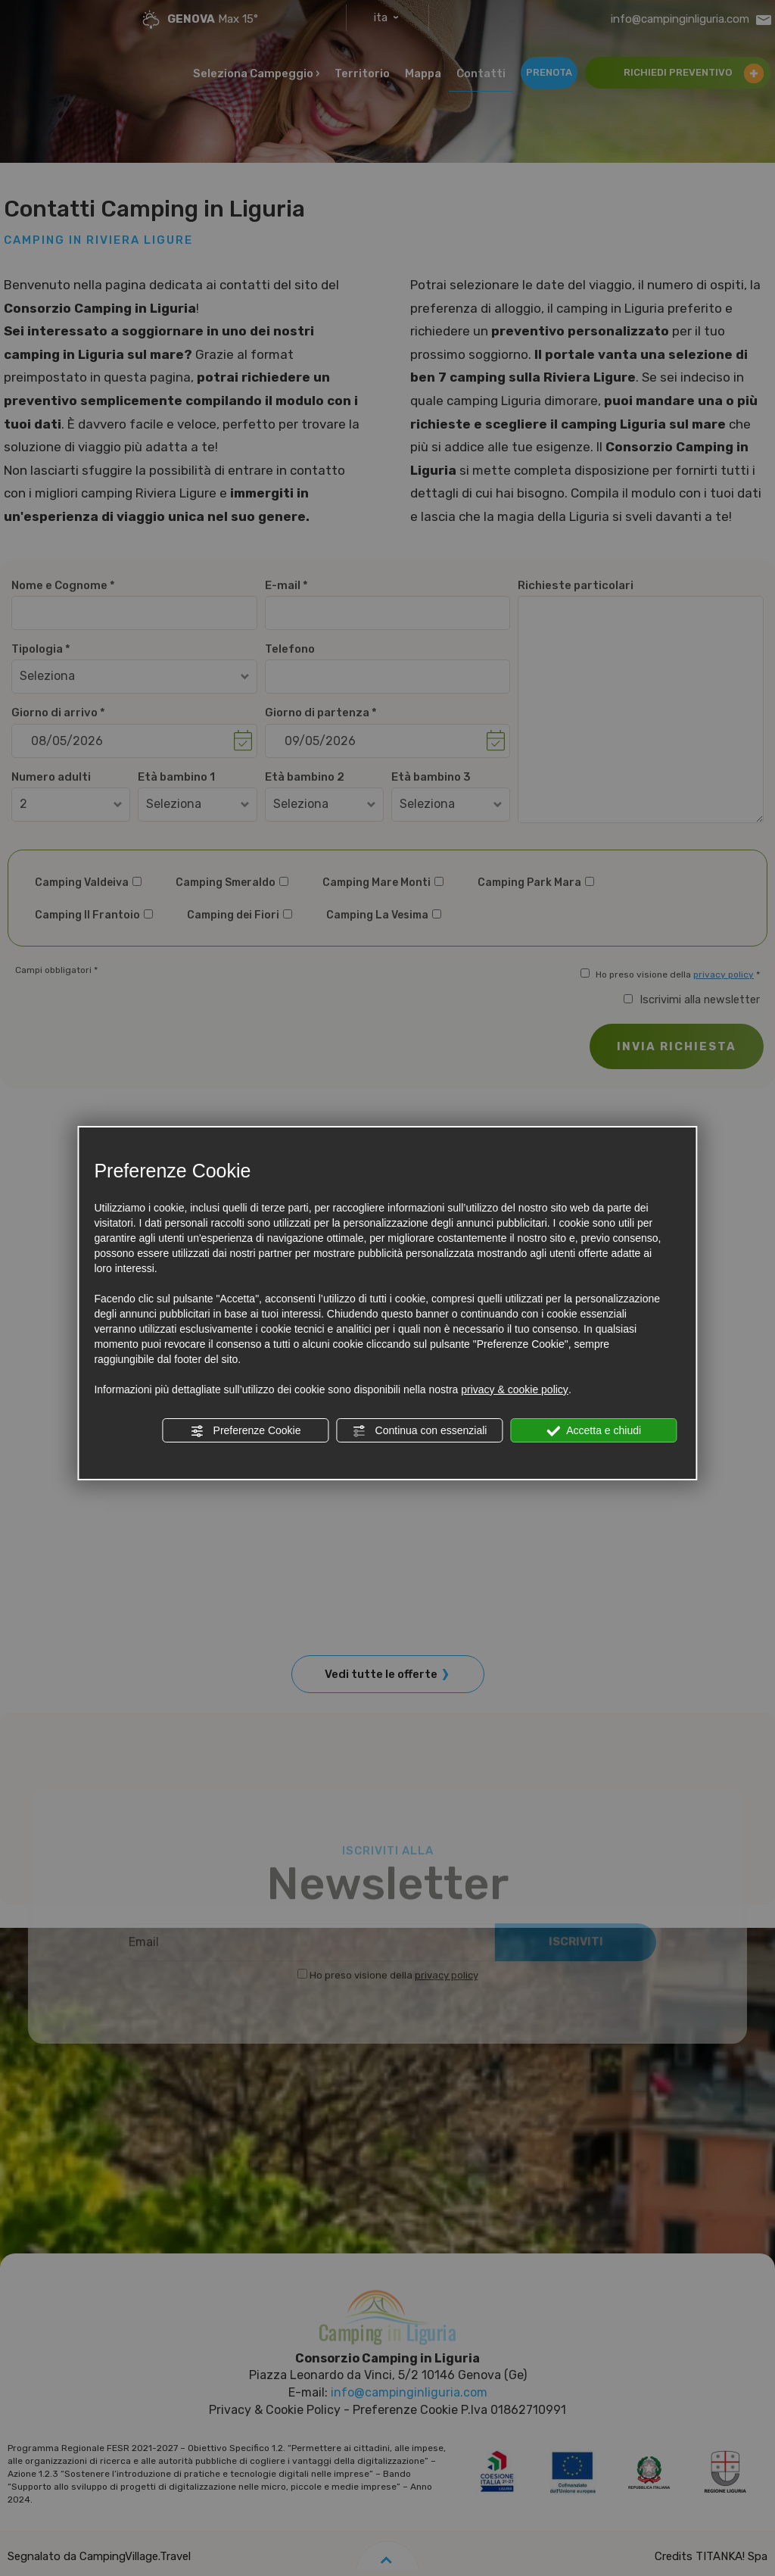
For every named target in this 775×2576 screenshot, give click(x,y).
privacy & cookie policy (514, 1389)
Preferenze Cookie (246, 1431)
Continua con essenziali (420, 1431)
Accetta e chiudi (593, 1431)
